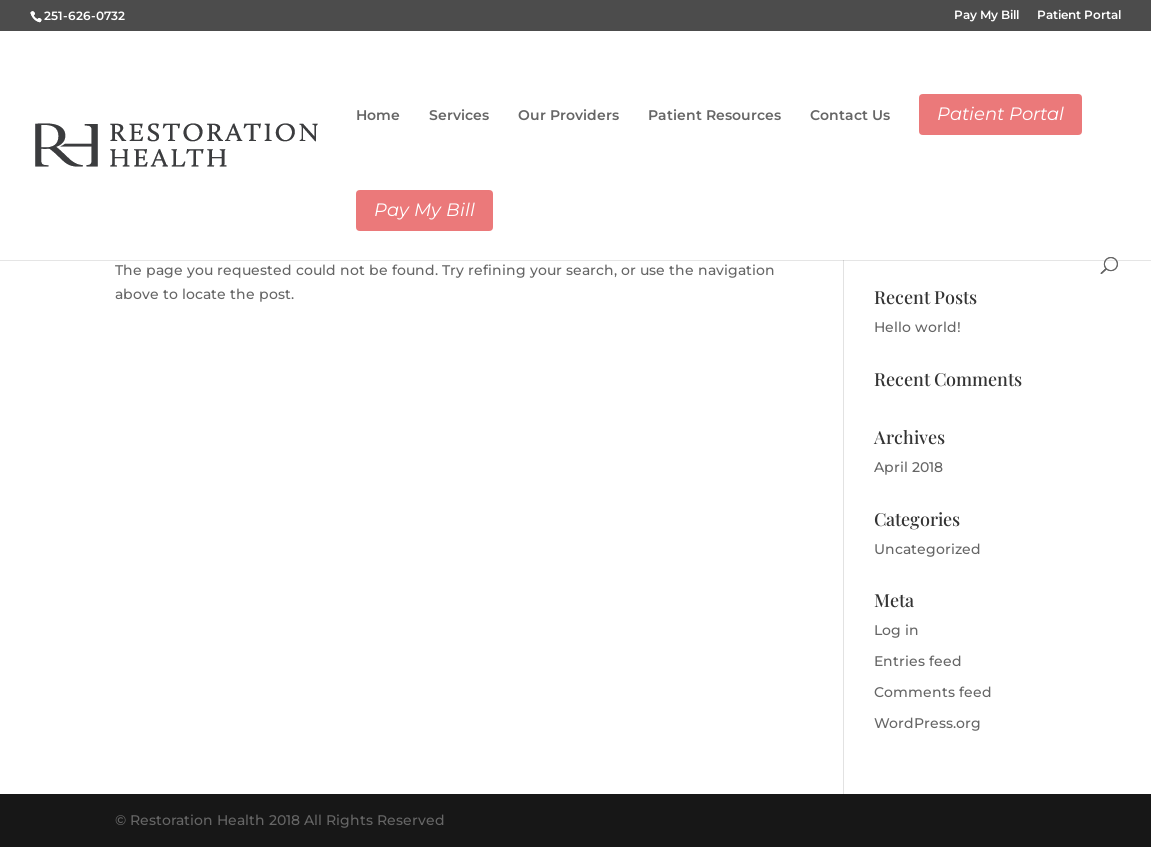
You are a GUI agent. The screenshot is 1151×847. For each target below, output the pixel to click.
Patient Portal (1079, 15)
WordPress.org (927, 723)
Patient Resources (714, 115)
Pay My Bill (986, 15)
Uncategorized (927, 549)
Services (459, 115)
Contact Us (850, 115)
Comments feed (933, 692)
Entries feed (918, 661)
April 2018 (908, 467)
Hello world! (917, 327)
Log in (896, 630)
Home (378, 115)
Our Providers (568, 115)
